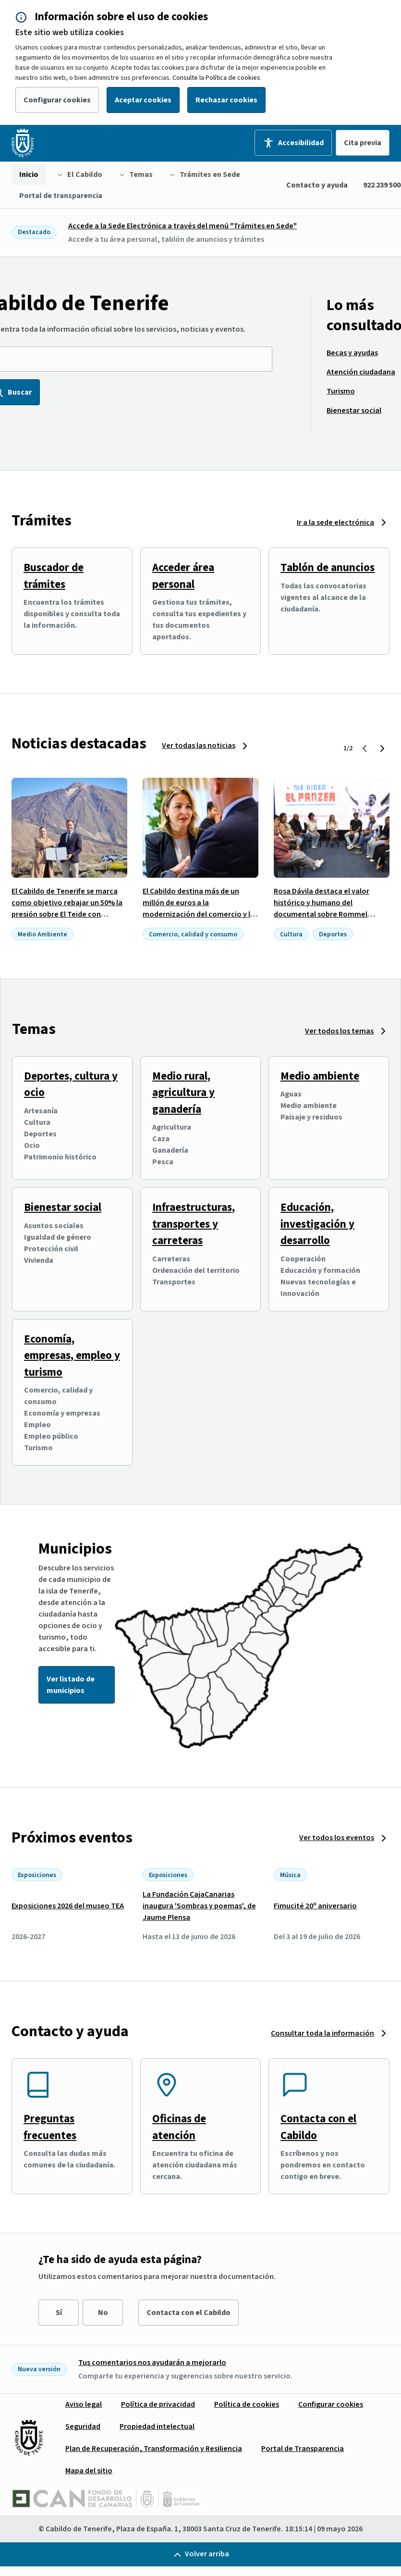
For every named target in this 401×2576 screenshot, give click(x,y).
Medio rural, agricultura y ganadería (183, 1092)
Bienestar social (62, 1207)
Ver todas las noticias (198, 745)
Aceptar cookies (143, 100)
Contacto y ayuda (317, 185)
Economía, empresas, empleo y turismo (72, 1355)
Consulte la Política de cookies (216, 78)
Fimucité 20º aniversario (315, 1906)
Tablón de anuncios (327, 567)
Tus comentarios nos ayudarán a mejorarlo (152, 2362)
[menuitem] (29, 174)
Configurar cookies (57, 100)
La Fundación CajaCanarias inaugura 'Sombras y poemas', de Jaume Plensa (199, 1906)
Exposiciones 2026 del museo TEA (68, 1906)
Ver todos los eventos (336, 1837)
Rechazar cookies (226, 100)
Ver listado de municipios (71, 1685)
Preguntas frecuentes (50, 2127)
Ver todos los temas (339, 1031)
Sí (59, 2312)
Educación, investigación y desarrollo (317, 1223)
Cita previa (362, 142)
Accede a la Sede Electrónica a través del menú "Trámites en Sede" (182, 226)
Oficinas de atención (179, 2127)
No (103, 2312)
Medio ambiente (319, 1076)
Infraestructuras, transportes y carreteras (193, 1223)
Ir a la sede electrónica (335, 522)
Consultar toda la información (322, 2033)
